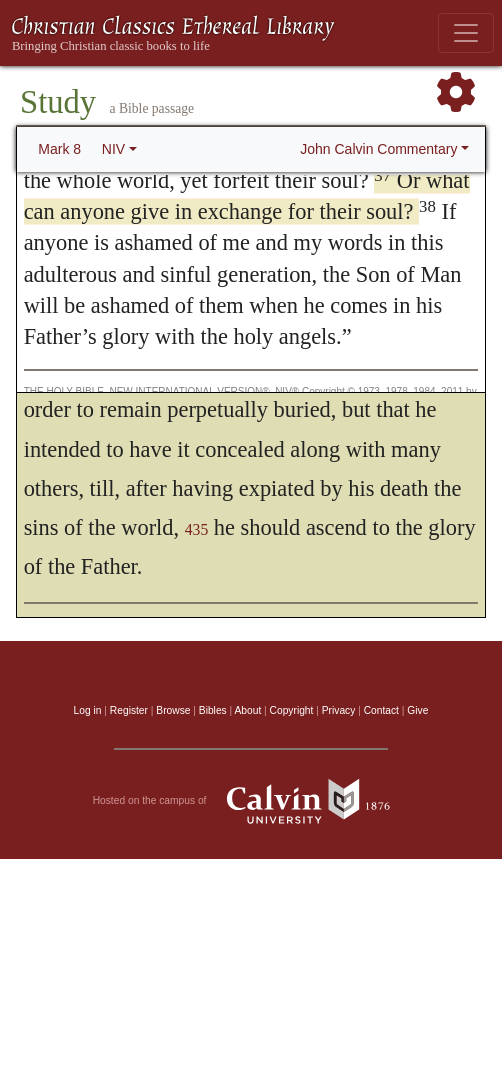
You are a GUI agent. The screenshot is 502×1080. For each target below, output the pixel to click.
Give (417, 710)
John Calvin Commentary (378, 149)
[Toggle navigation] (466, 33)
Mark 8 (59, 149)
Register (129, 710)
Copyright (292, 710)
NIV (113, 149)
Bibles (213, 710)
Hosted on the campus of (251, 801)
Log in (88, 710)
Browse (173, 710)
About (247, 710)
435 (197, 529)
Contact (381, 710)
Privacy (339, 710)
